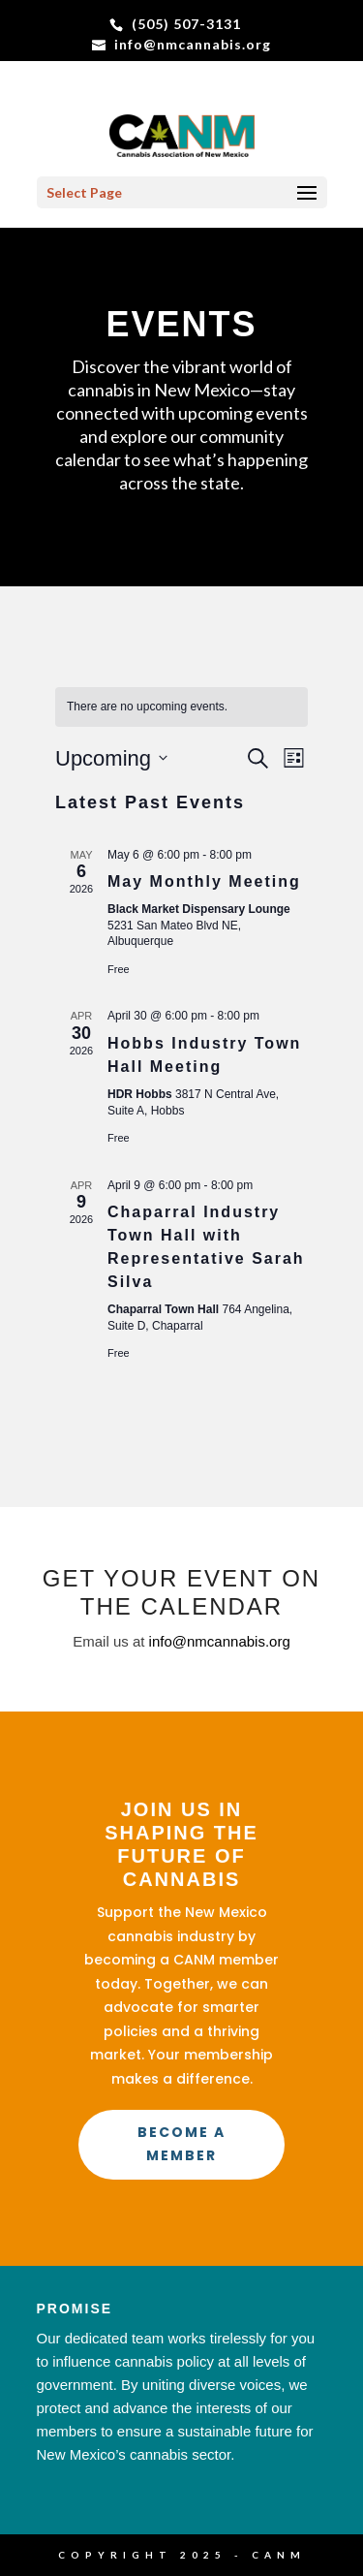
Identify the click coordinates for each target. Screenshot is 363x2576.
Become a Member (181, 2143)
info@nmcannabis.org (219, 1641)
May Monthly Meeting (204, 881)
